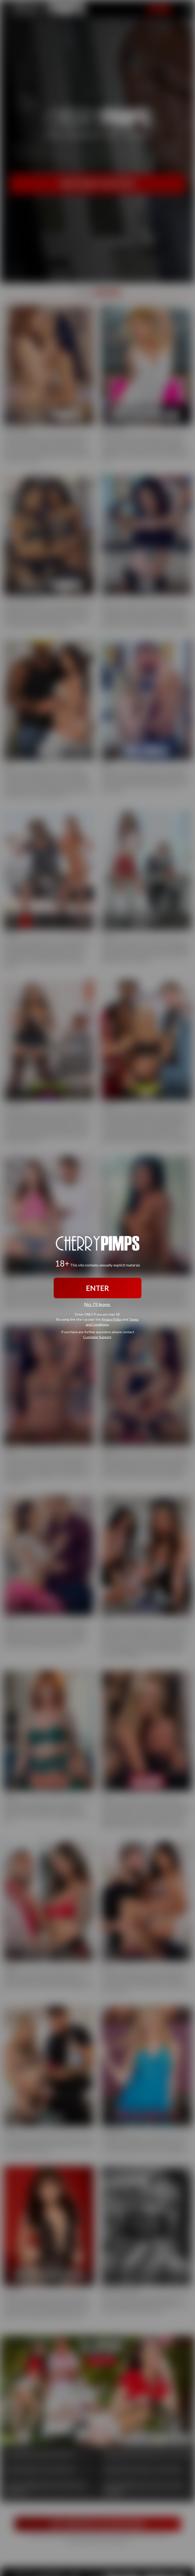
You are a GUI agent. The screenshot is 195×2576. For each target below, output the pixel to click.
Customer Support (97, 1337)
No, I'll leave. (97, 1304)
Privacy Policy (111, 1319)
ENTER (97, 1288)
